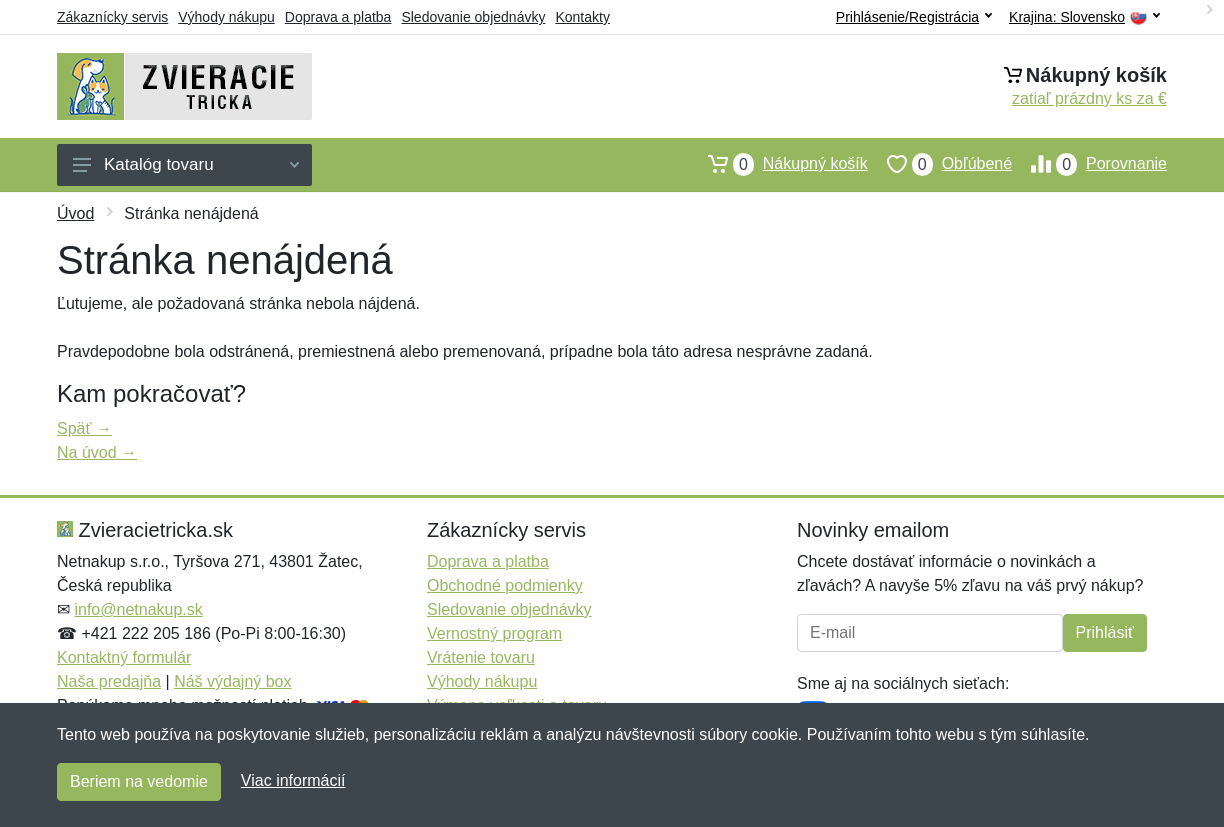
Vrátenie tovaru (481, 657)
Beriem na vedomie (139, 781)
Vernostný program (494, 633)
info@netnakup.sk (138, 609)
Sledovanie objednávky (473, 17)
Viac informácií (293, 780)
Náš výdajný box (232, 681)
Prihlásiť (1105, 632)
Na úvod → (97, 452)
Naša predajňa (109, 681)
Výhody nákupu (226, 17)
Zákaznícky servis (112, 17)
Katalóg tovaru (186, 164)
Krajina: (1084, 17)
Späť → (84, 428)
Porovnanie (1089, 164)
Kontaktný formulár (124, 657)
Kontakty (582, 17)
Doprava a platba (338, 17)
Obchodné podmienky (505, 585)
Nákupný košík (778, 164)
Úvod (75, 213)
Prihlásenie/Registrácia (914, 17)
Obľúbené (940, 164)
